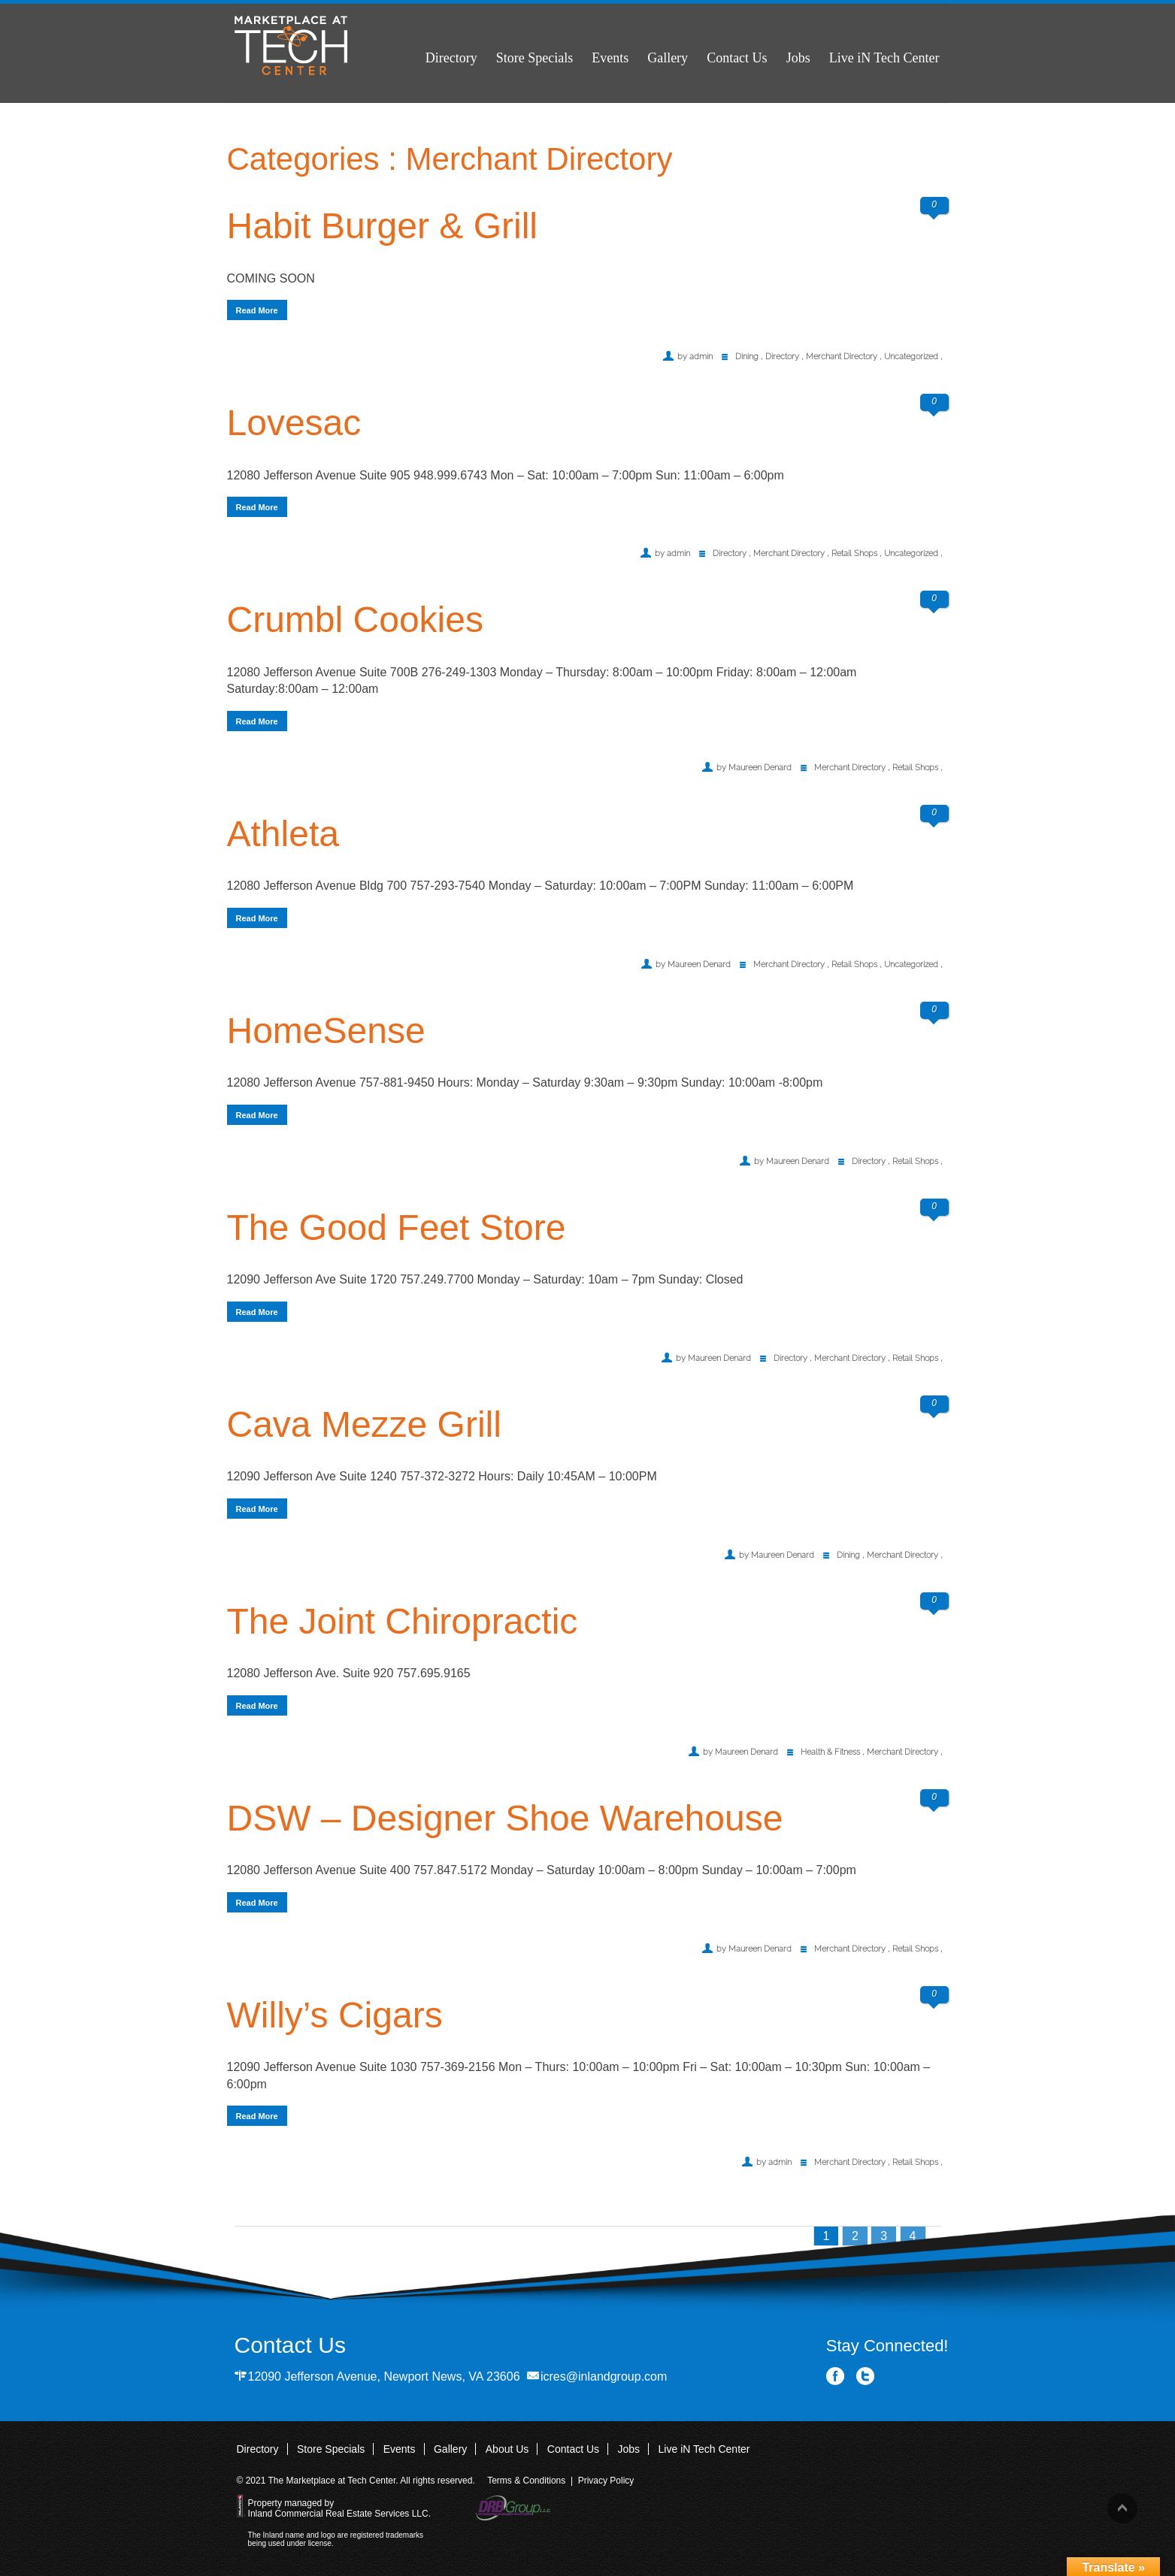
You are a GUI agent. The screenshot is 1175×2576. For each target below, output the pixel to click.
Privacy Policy (606, 2480)
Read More (257, 310)
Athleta (283, 834)
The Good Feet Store (396, 1227)
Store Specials (534, 57)
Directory (451, 57)
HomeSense (326, 1031)
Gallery (667, 57)
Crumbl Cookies (355, 619)
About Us (507, 2449)
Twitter (865, 2376)
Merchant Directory (841, 356)
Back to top (1122, 2508)
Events (610, 57)
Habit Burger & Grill (382, 226)
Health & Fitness (830, 1752)
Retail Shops (854, 553)
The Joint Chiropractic (402, 1621)
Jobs (798, 57)
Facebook (835, 2376)
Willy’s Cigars (335, 2015)
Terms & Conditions (526, 2480)
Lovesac (294, 423)
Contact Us (737, 57)
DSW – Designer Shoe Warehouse (505, 1818)
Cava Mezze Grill (364, 1424)
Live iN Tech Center (884, 57)
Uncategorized (911, 356)
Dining (747, 356)
